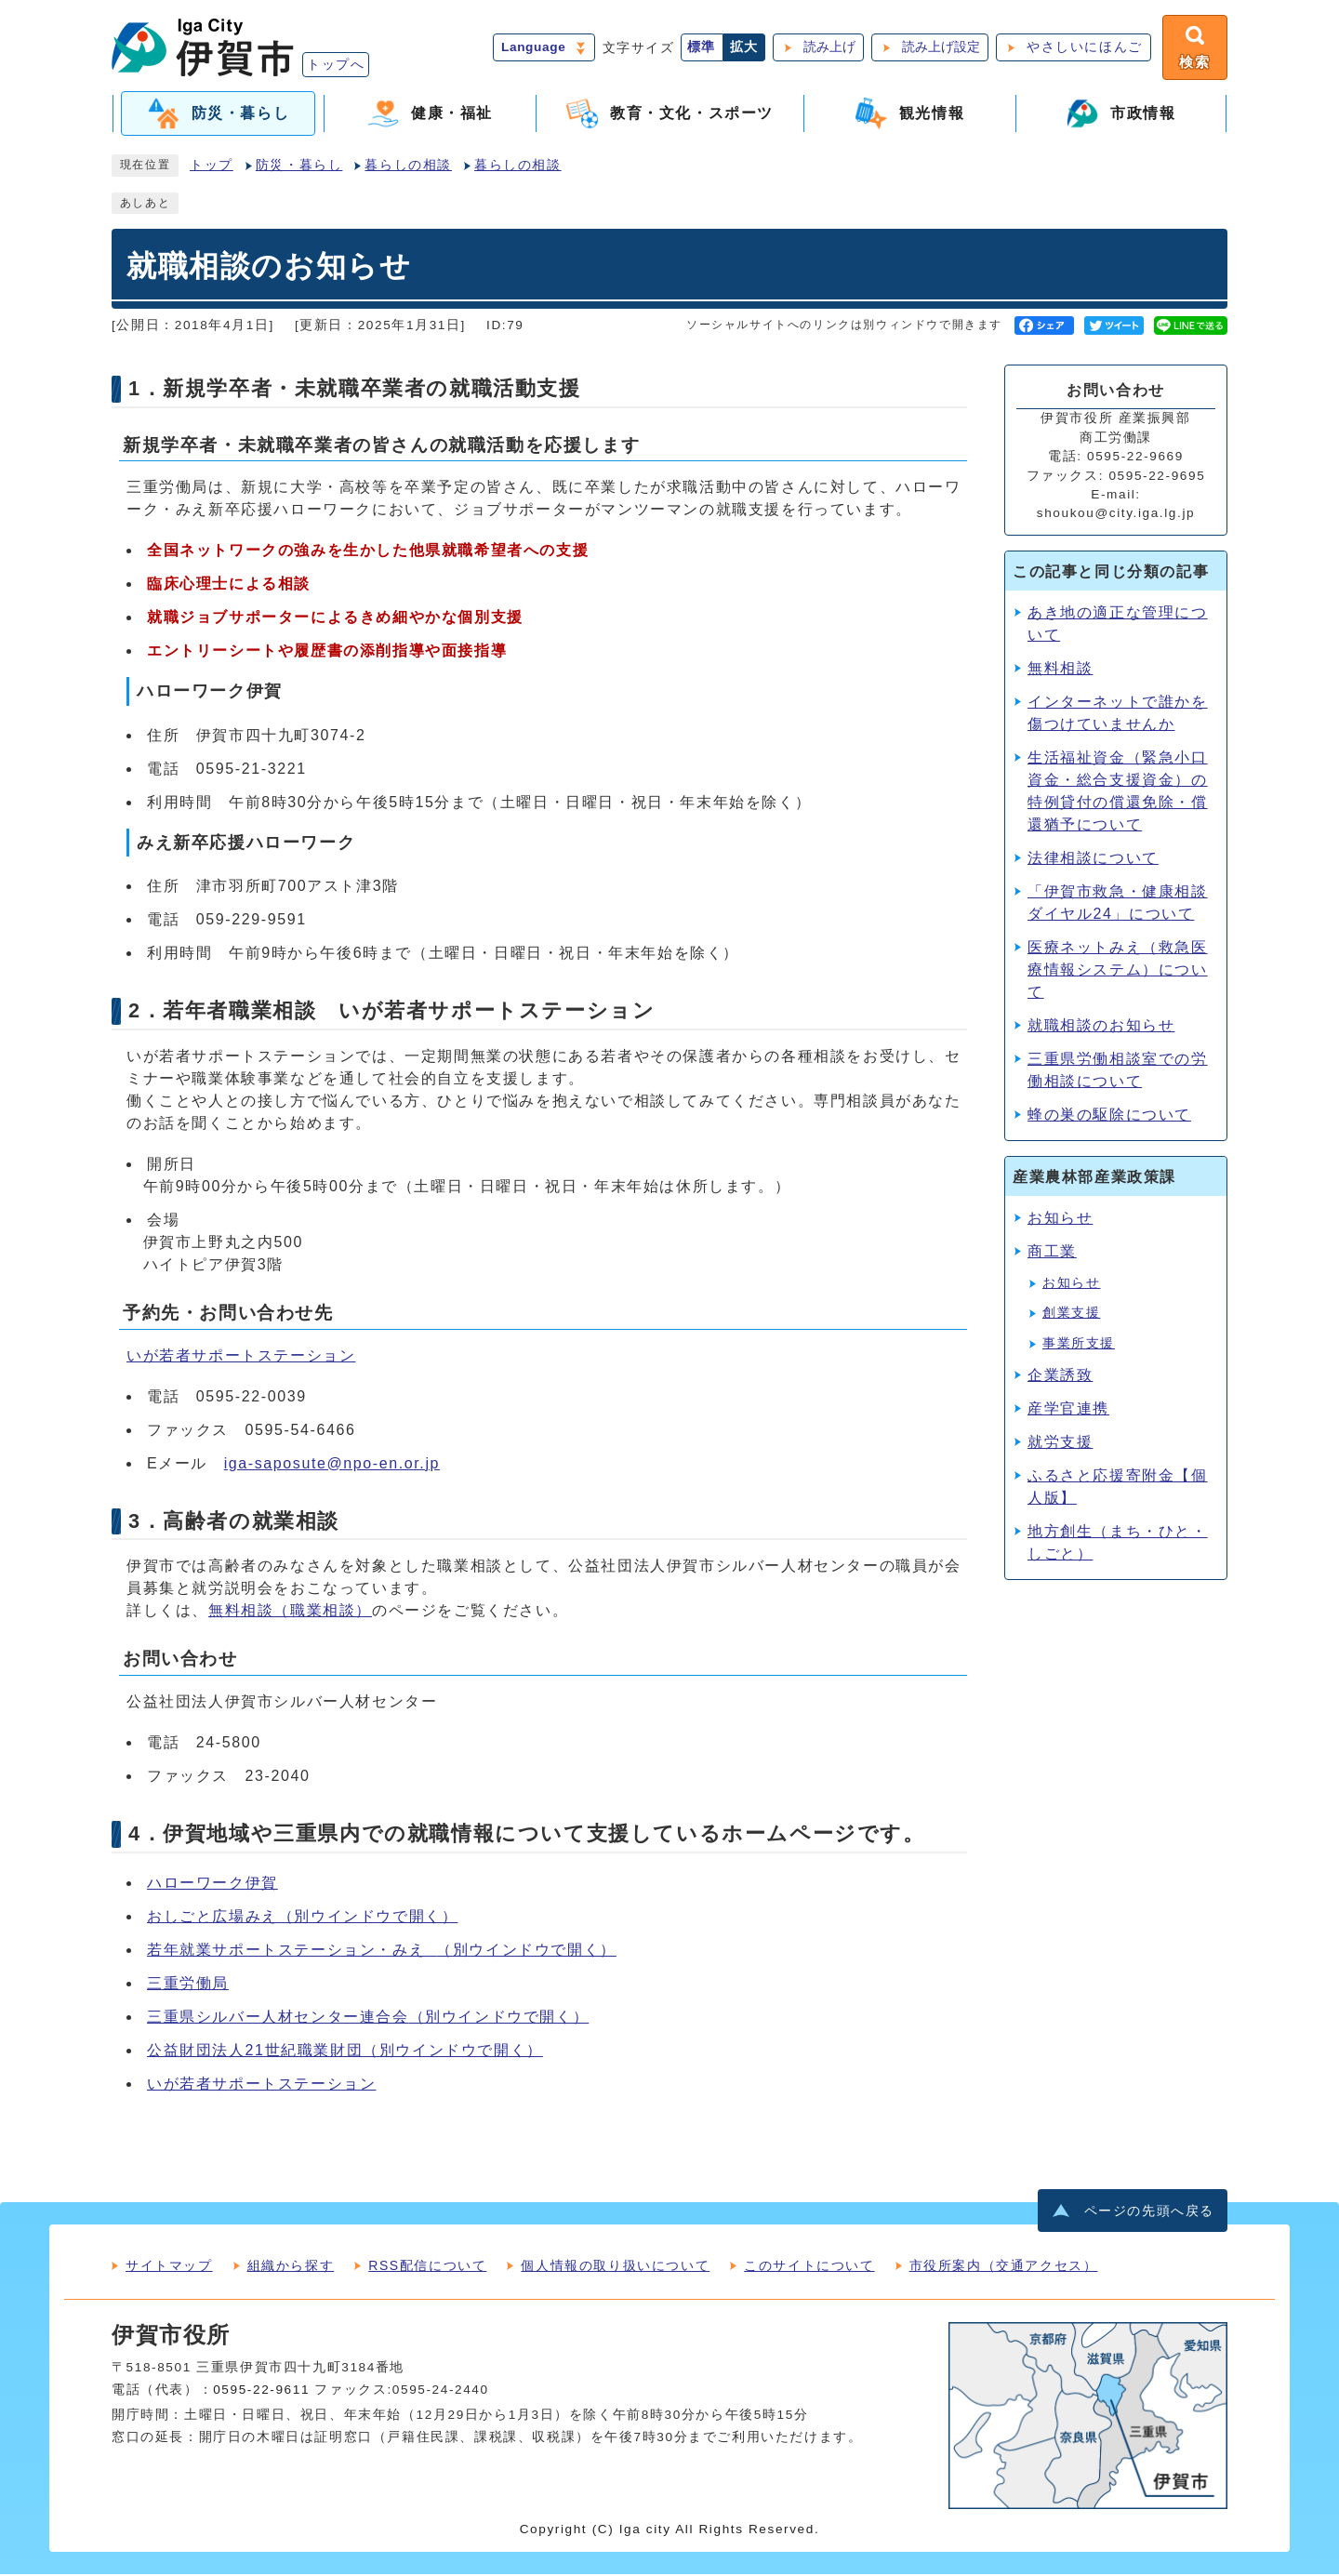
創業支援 (1071, 1314)
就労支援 (1060, 1444)
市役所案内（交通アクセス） (1003, 2267)
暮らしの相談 (408, 167)
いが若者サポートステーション (240, 1356)
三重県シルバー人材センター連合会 (368, 2017)
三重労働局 (188, 1984)
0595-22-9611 (261, 2391)
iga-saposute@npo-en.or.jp (332, 1464)
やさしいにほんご (1083, 48)
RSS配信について (427, 2267)
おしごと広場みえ (302, 1917)
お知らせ (1060, 1220)
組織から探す (291, 2267)
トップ (211, 167)
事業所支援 (1078, 1344)
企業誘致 (1060, 1377)
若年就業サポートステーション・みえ (381, 1951)
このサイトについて (809, 2267)
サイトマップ (169, 2267)
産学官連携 (1068, 1410)
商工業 (1052, 1253)
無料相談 (1060, 670)
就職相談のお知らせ (1100, 1027)
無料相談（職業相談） (290, 1612)
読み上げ (828, 48)
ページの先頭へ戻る (1149, 2213)
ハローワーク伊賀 (212, 1884)
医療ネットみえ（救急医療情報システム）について (1117, 971)
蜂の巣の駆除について (1109, 1116)
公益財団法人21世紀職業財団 (345, 2051)
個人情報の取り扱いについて (615, 2267)
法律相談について (1093, 860)
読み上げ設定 (939, 48)
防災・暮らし (299, 167)
